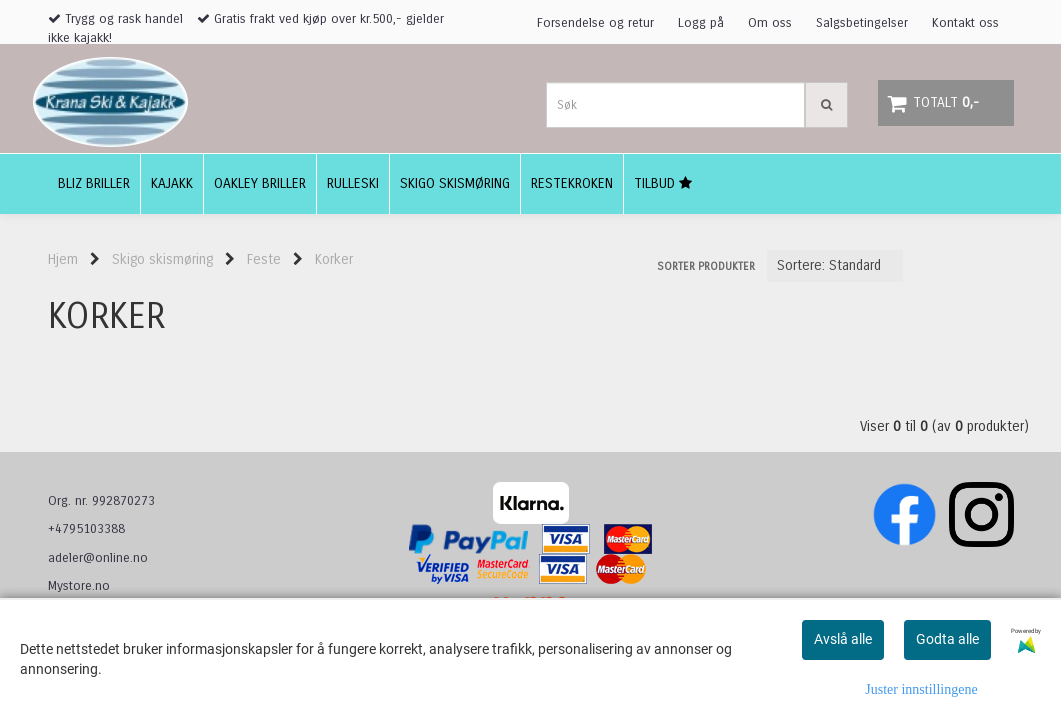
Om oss (770, 23)
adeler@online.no (98, 558)
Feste (264, 259)
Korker (334, 259)
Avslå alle (843, 639)
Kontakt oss (965, 23)
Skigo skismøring (162, 259)
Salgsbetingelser (862, 23)
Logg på (701, 23)
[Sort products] (835, 266)
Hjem (63, 259)
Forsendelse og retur (595, 23)
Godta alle (947, 639)
